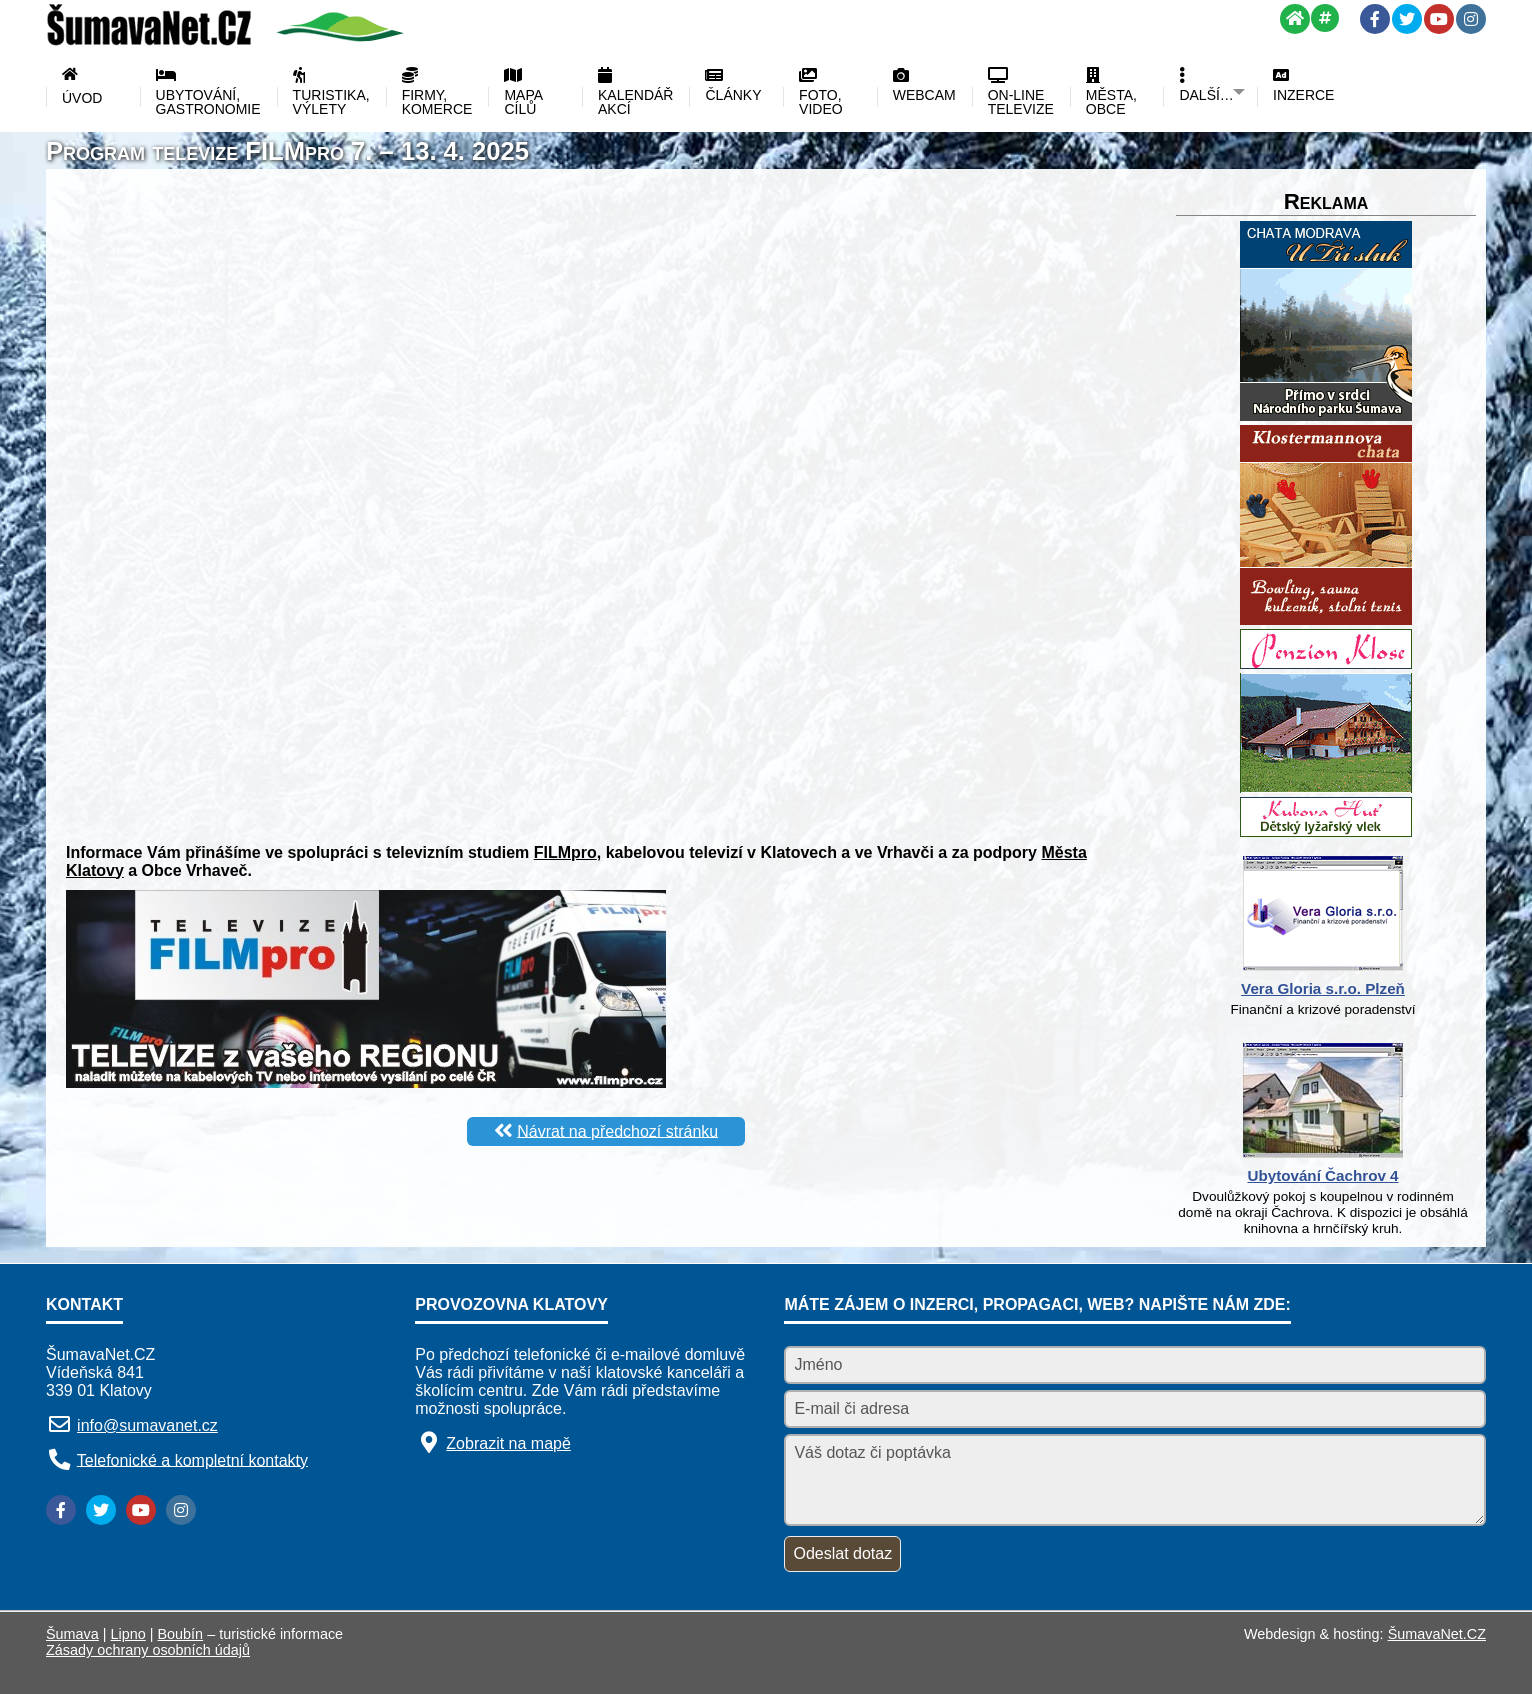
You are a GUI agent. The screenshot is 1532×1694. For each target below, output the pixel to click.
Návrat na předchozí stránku (617, 1130)
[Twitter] (1407, 19)
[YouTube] (1439, 19)
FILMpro (565, 852)
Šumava (72, 1634)
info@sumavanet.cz (147, 1425)
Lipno (128, 1634)
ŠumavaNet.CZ (1437, 1634)
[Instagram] (1471, 19)
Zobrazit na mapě (508, 1443)
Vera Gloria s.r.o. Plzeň (1323, 988)
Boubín (181, 1634)
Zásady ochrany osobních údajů (148, 1650)
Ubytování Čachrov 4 (1322, 1175)
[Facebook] (1375, 19)
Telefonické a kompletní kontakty (192, 1459)
